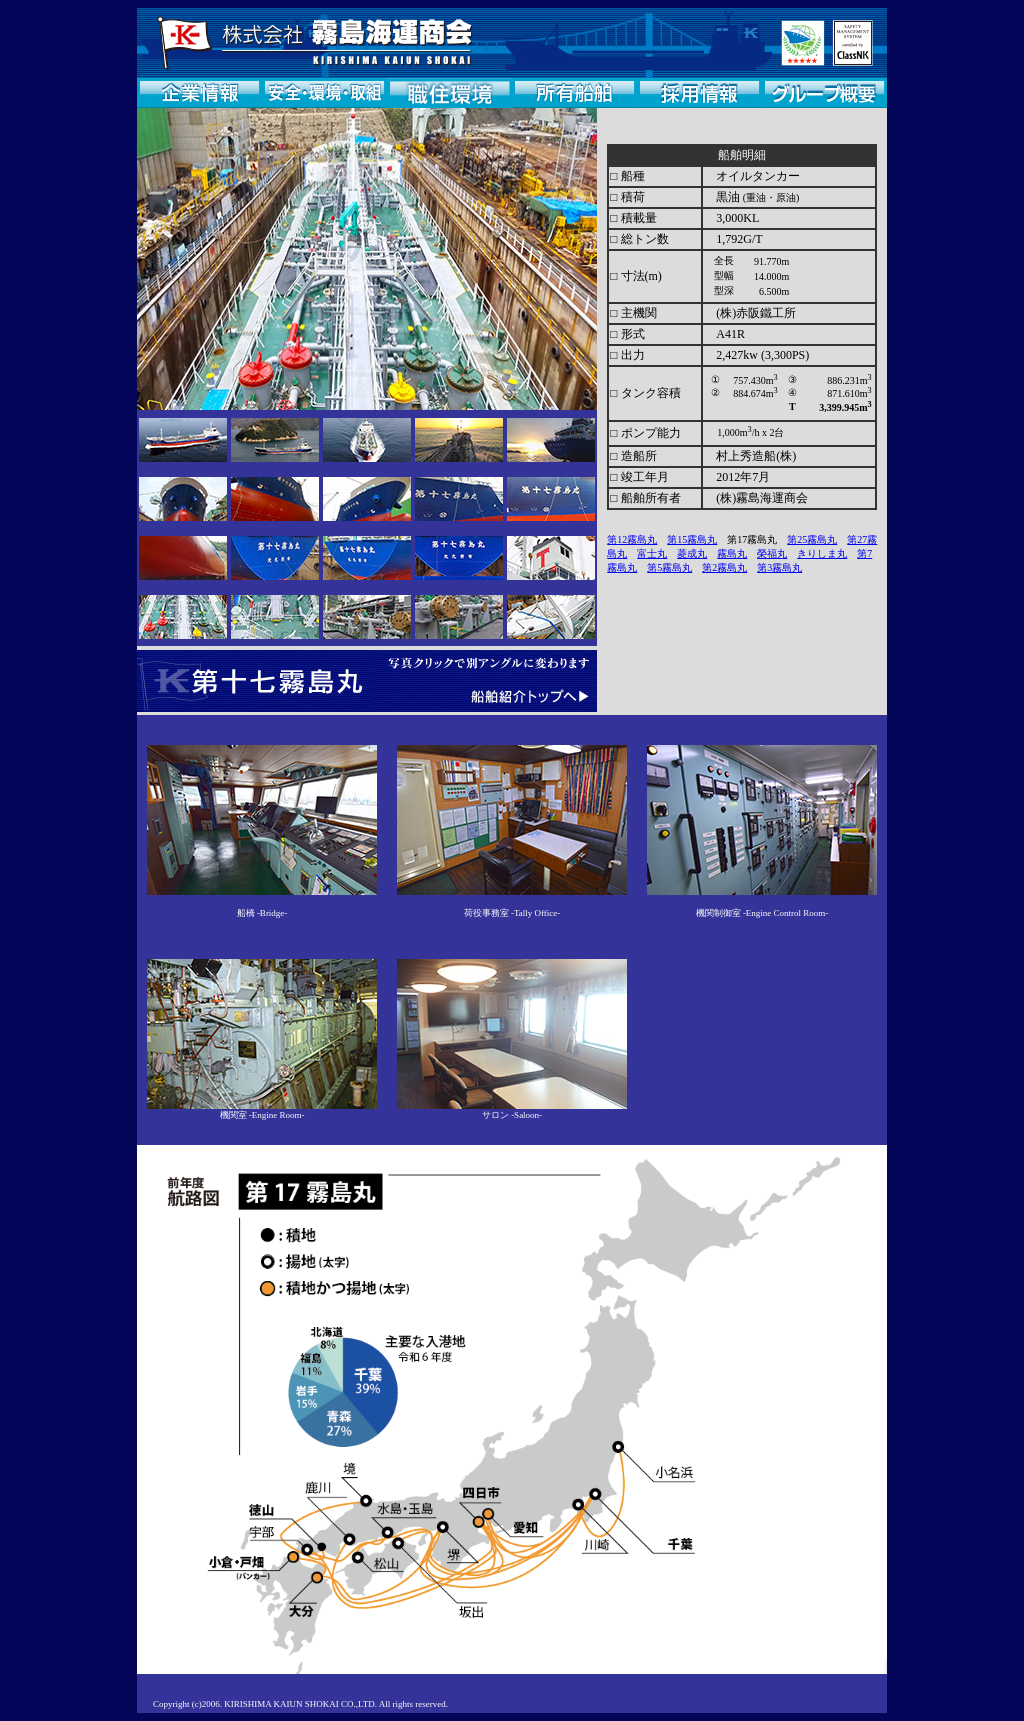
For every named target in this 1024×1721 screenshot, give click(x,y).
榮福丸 (772, 553)
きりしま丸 (822, 553)
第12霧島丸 (632, 539)
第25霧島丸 (812, 539)
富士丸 (652, 553)
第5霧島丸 (669, 567)
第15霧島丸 (692, 539)
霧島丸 (732, 553)
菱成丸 (692, 553)
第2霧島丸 (724, 567)
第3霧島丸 (779, 567)
